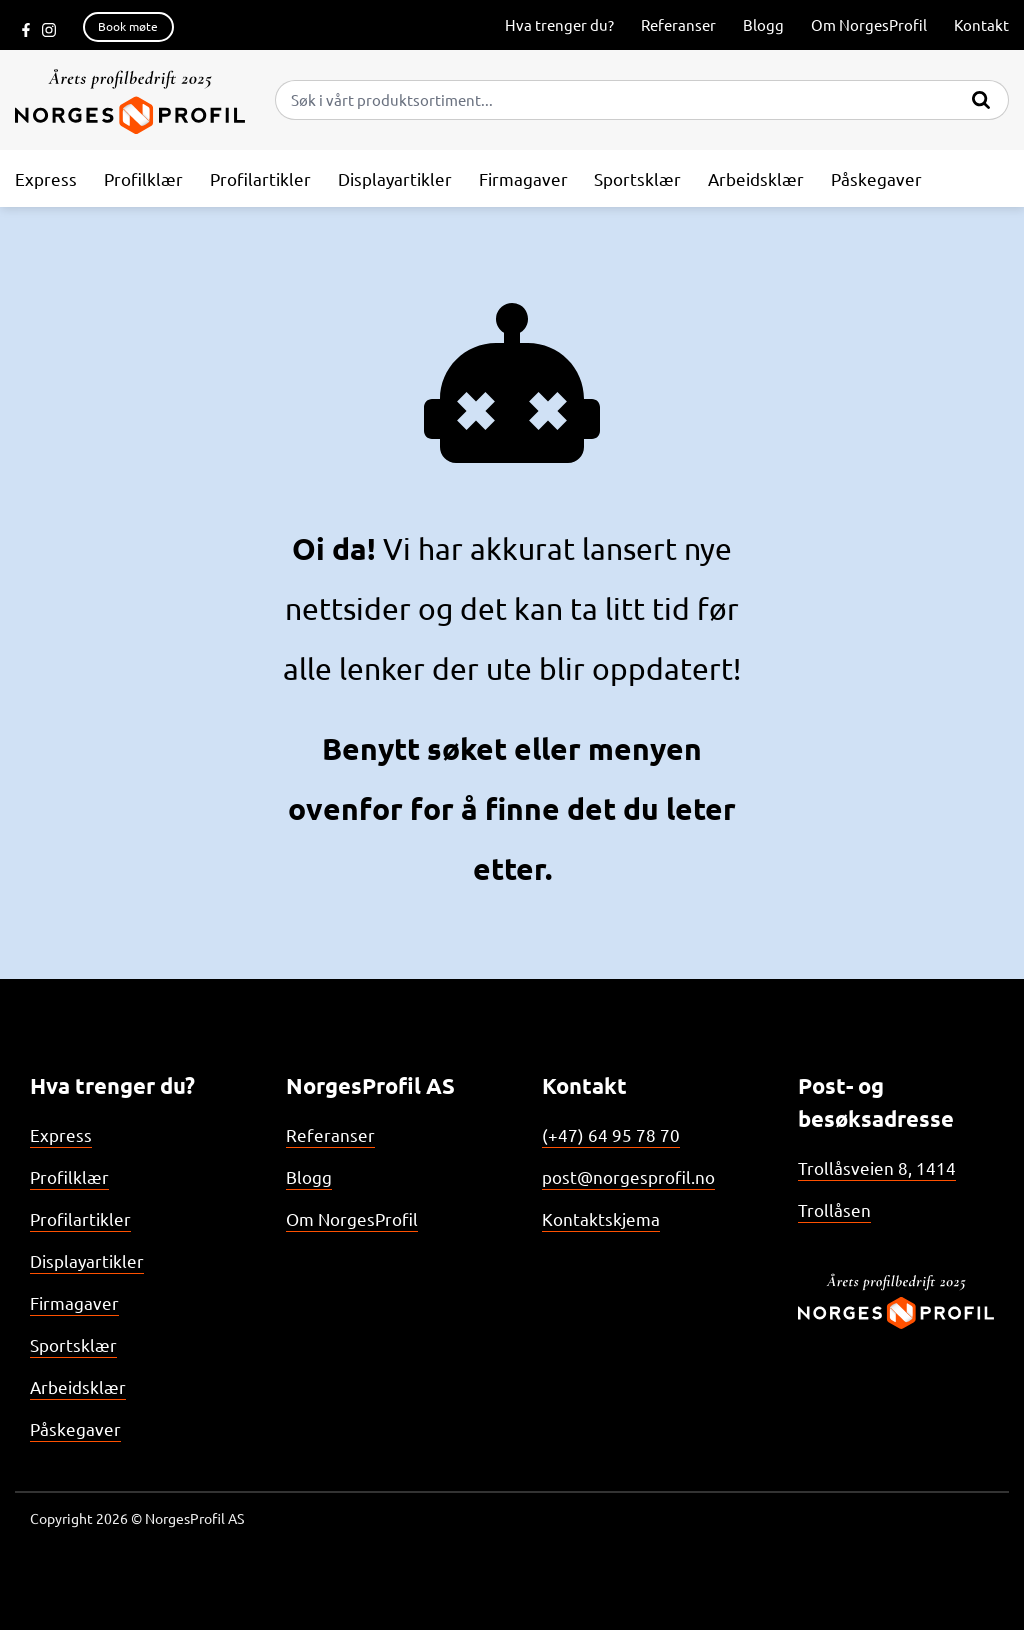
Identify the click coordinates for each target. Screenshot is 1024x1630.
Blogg (763, 24)
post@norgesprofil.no (628, 1176)
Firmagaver (74, 1302)
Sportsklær (73, 1344)
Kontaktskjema (601, 1218)
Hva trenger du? (559, 24)
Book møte (128, 26)
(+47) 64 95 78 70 (611, 1134)
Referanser (678, 24)
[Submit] (982, 96)
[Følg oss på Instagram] (49, 27)
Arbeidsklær (78, 1386)
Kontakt (981, 24)
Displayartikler (87, 1260)
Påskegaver (75, 1428)
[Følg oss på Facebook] (26, 27)
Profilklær (69, 1176)
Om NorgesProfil (869, 24)
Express (61, 1134)
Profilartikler (80, 1218)
